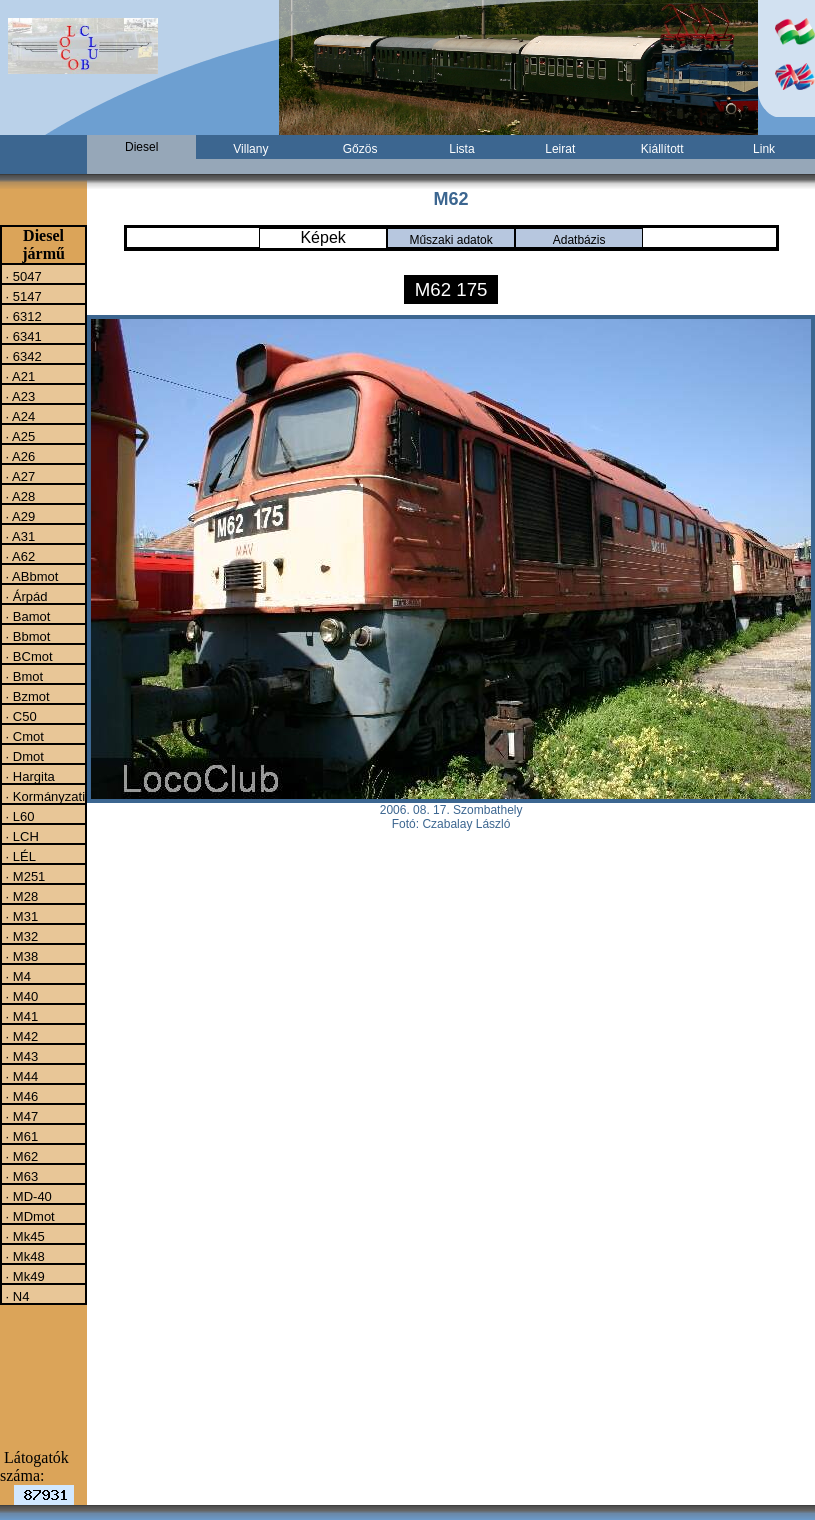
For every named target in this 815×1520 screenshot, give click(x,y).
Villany (250, 149)
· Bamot (26, 616)
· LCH (20, 836)
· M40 (20, 996)
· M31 (20, 916)
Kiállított (662, 149)
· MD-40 (27, 1196)
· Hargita (28, 776)
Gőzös (360, 149)
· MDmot (28, 1216)
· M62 (20, 1156)
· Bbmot (26, 636)
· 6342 (22, 356)
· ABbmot (30, 576)
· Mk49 (23, 1276)
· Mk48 (23, 1256)
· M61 (20, 1136)
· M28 (20, 896)
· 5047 (22, 276)
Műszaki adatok (450, 240)
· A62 (18, 556)
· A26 (18, 456)
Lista (461, 149)
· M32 (20, 936)
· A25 (18, 436)
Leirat (560, 149)
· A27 (18, 476)
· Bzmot (26, 696)
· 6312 (22, 316)
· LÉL (19, 856)
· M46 (20, 1096)
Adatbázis (579, 240)
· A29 (18, 516)
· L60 (18, 816)
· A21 (18, 376)
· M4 (16, 976)
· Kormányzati (43, 796)
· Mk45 (23, 1236)
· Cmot (23, 736)
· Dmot (23, 756)
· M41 (20, 1016)
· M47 (20, 1116)
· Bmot (22, 676)
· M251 (23, 876)
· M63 (20, 1176)
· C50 (19, 716)
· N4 (15, 1296)
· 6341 (22, 336)
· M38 (20, 956)
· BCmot (27, 656)
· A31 (18, 536)
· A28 (18, 496)
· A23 (18, 396)
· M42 (20, 1036)
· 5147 (22, 296)
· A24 (18, 416)
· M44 (20, 1076)
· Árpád (25, 596)
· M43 (20, 1056)
